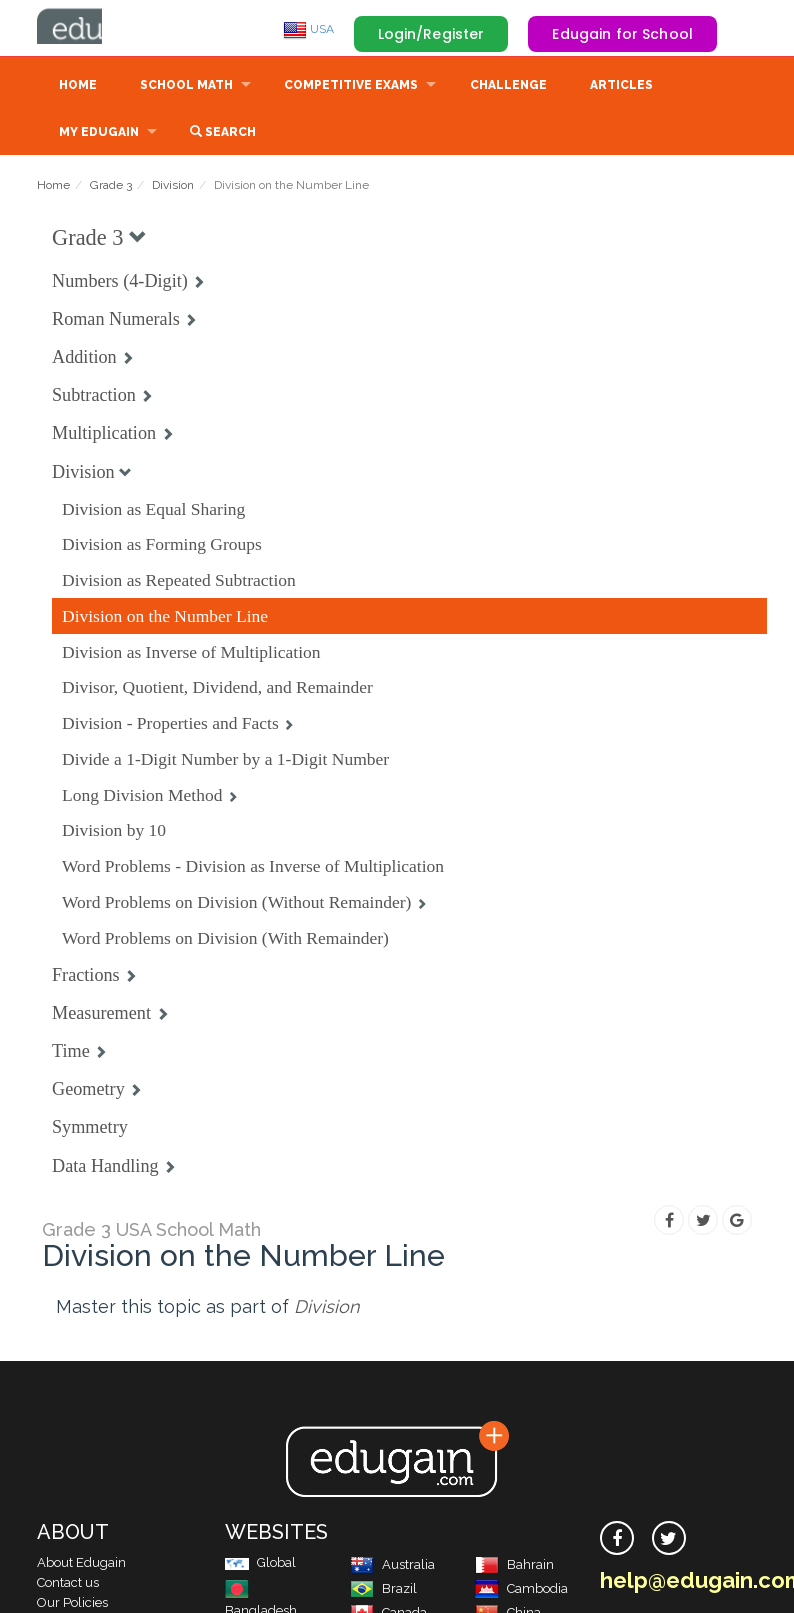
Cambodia (521, 1590)
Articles (621, 87)
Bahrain (514, 1566)
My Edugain (99, 134)
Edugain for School (622, 34)
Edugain (112, 29)
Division (173, 187)
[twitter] (669, 1540)
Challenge (508, 87)
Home (78, 87)
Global (260, 1564)
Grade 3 (111, 187)
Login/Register (431, 34)
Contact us (68, 1584)
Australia (392, 1566)
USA (308, 29)
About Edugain (81, 1564)
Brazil (383, 1590)
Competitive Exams (351, 87)
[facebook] (617, 1540)
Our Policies (72, 1604)
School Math (186, 87)
